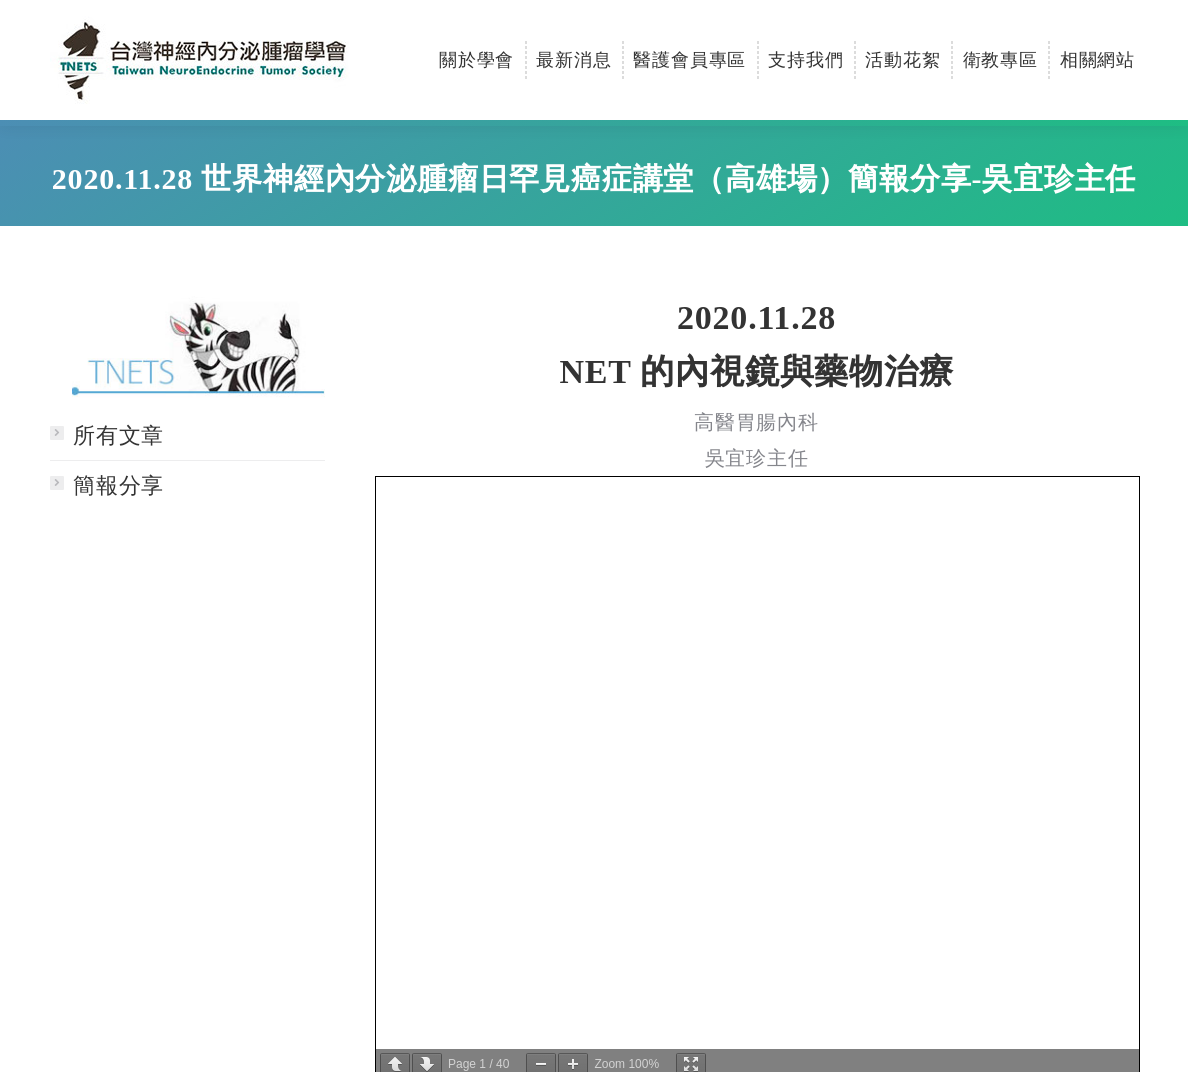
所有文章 (118, 435)
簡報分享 (118, 485)
